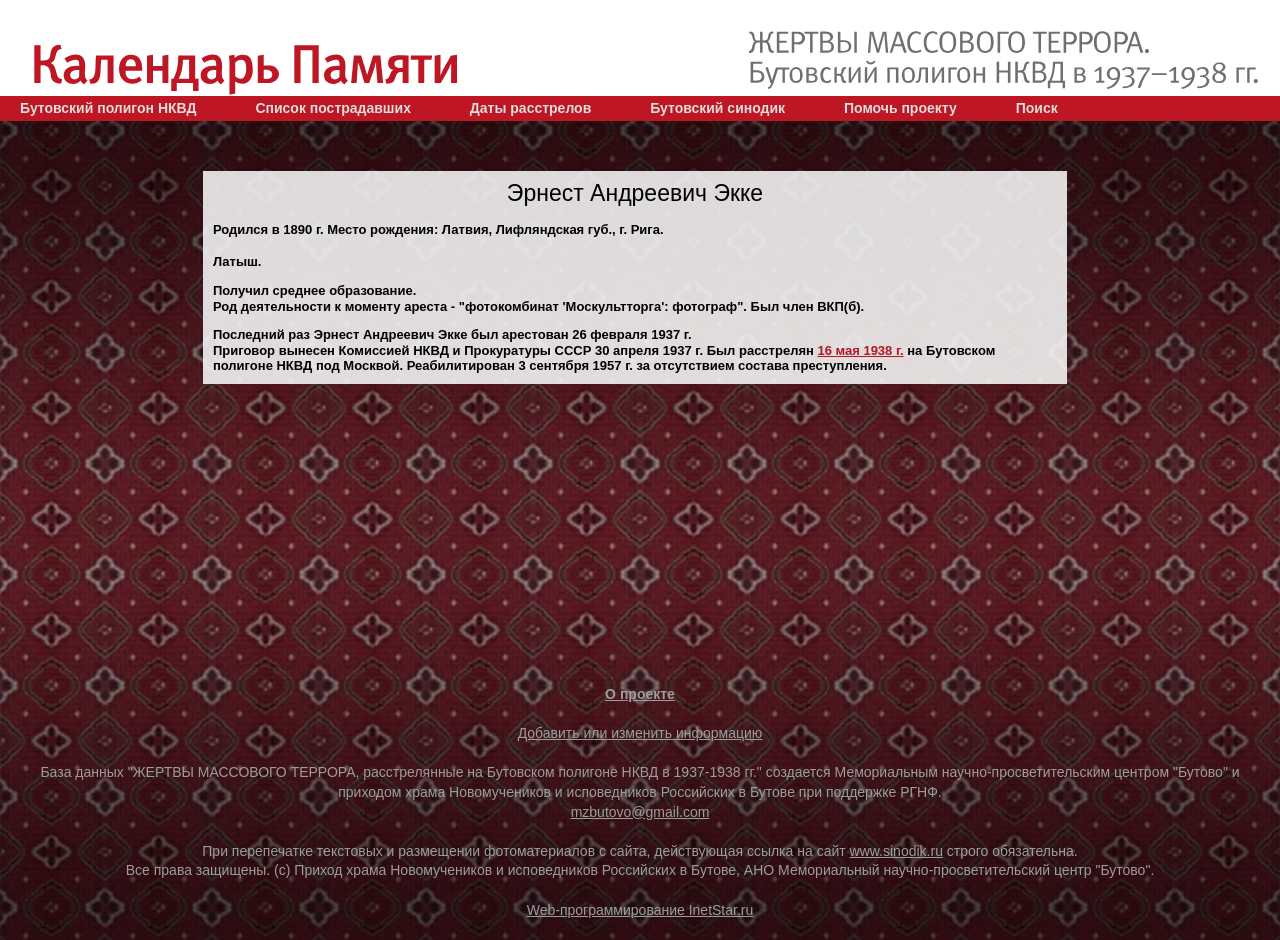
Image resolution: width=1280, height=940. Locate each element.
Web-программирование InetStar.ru (640, 910)
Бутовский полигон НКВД (108, 108)
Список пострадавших (333, 108)
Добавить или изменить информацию (640, 733)
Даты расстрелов (530, 108)
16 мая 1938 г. (860, 350)
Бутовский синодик (717, 108)
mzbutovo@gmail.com (640, 812)
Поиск (1037, 108)
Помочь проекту (900, 108)
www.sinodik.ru (896, 851)
